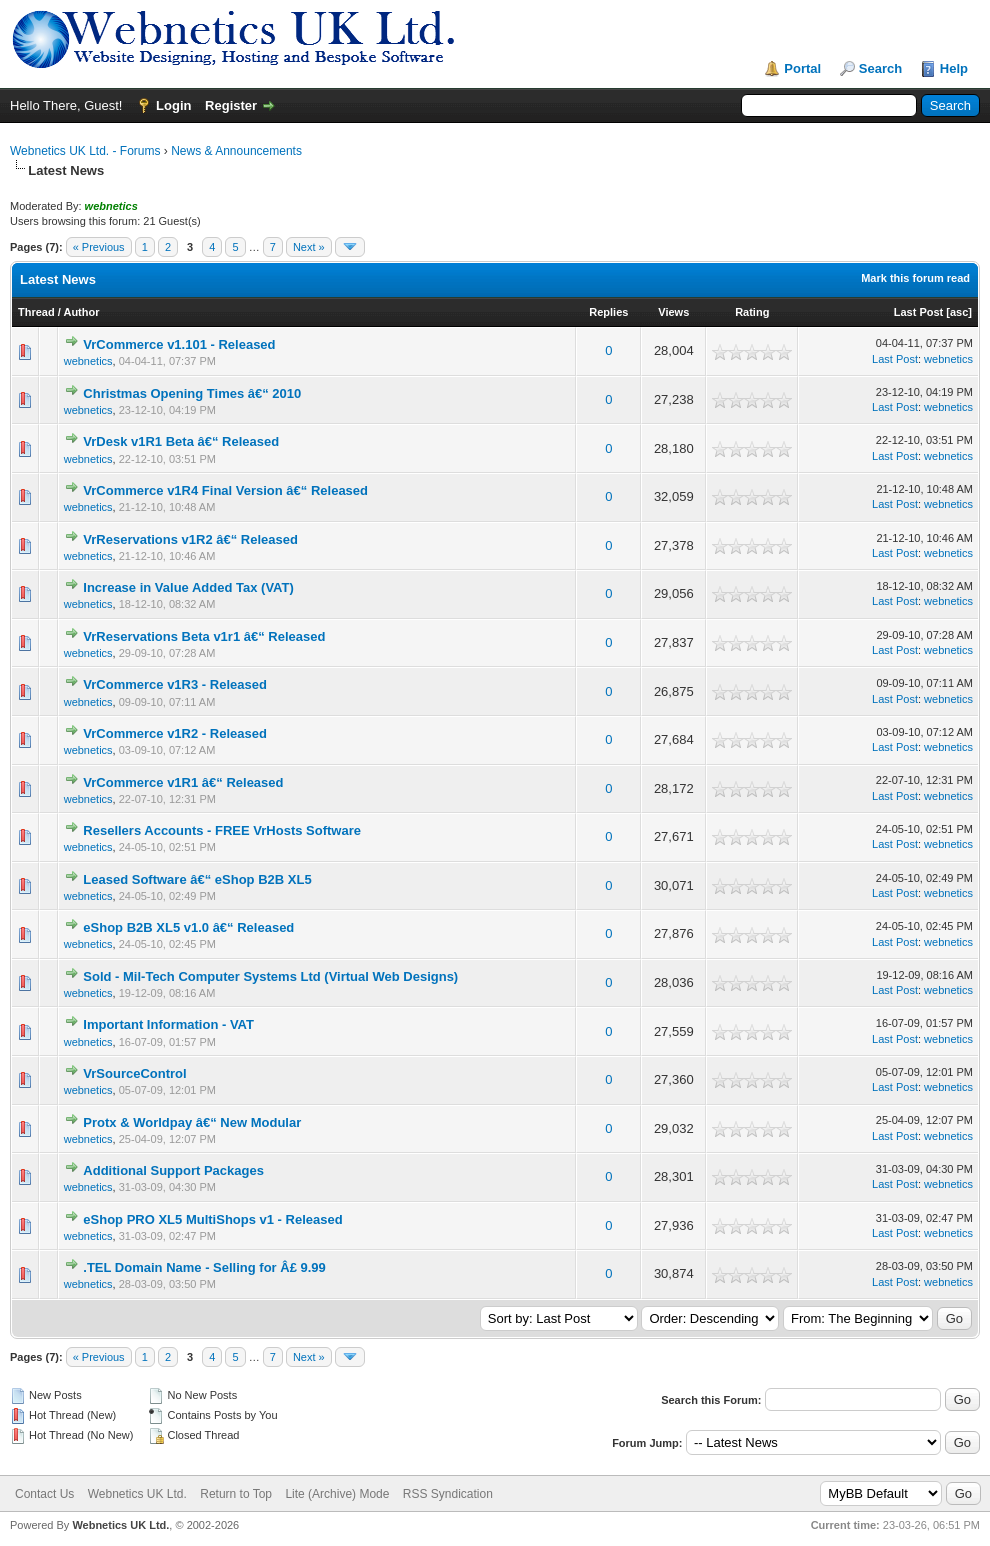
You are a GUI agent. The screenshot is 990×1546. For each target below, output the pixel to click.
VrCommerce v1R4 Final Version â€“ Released (225, 490)
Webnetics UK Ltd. (137, 1494)
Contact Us (44, 1494)
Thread (36, 312)
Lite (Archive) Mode (337, 1494)
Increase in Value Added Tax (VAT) (188, 587)
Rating (752, 312)
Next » (309, 247)
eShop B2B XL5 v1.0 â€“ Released (188, 927)
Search (880, 68)
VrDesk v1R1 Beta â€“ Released (181, 441)
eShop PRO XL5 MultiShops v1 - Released (212, 1219)
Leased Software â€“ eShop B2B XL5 (197, 879)
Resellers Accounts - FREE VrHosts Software (222, 830)
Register (231, 105)
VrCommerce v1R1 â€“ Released (183, 782)
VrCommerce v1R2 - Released (175, 733)
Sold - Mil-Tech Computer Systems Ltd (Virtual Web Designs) (270, 976)
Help (954, 68)
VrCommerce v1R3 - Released (175, 684)
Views (673, 312)
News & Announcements (236, 151)
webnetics (88, 361)
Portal (802, 68)
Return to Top (236, 1494)
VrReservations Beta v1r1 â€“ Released (204, 636)
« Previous (99, 247)
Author (81, 312)
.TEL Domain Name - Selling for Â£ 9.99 (204, 1267)
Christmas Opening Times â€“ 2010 (192, 393)
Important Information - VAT (168, 1024)
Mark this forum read (915, 278)
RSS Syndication (448, 1494)
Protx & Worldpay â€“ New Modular (192, 1122)
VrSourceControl (134, 1073)
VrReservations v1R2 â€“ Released (190, 539)
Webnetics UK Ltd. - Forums (85, 151)
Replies (608, 312)
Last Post (919, 312)
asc (959, 312)
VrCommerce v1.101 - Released (179, 344)
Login (173, 105)
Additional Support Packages (173, 1170)
